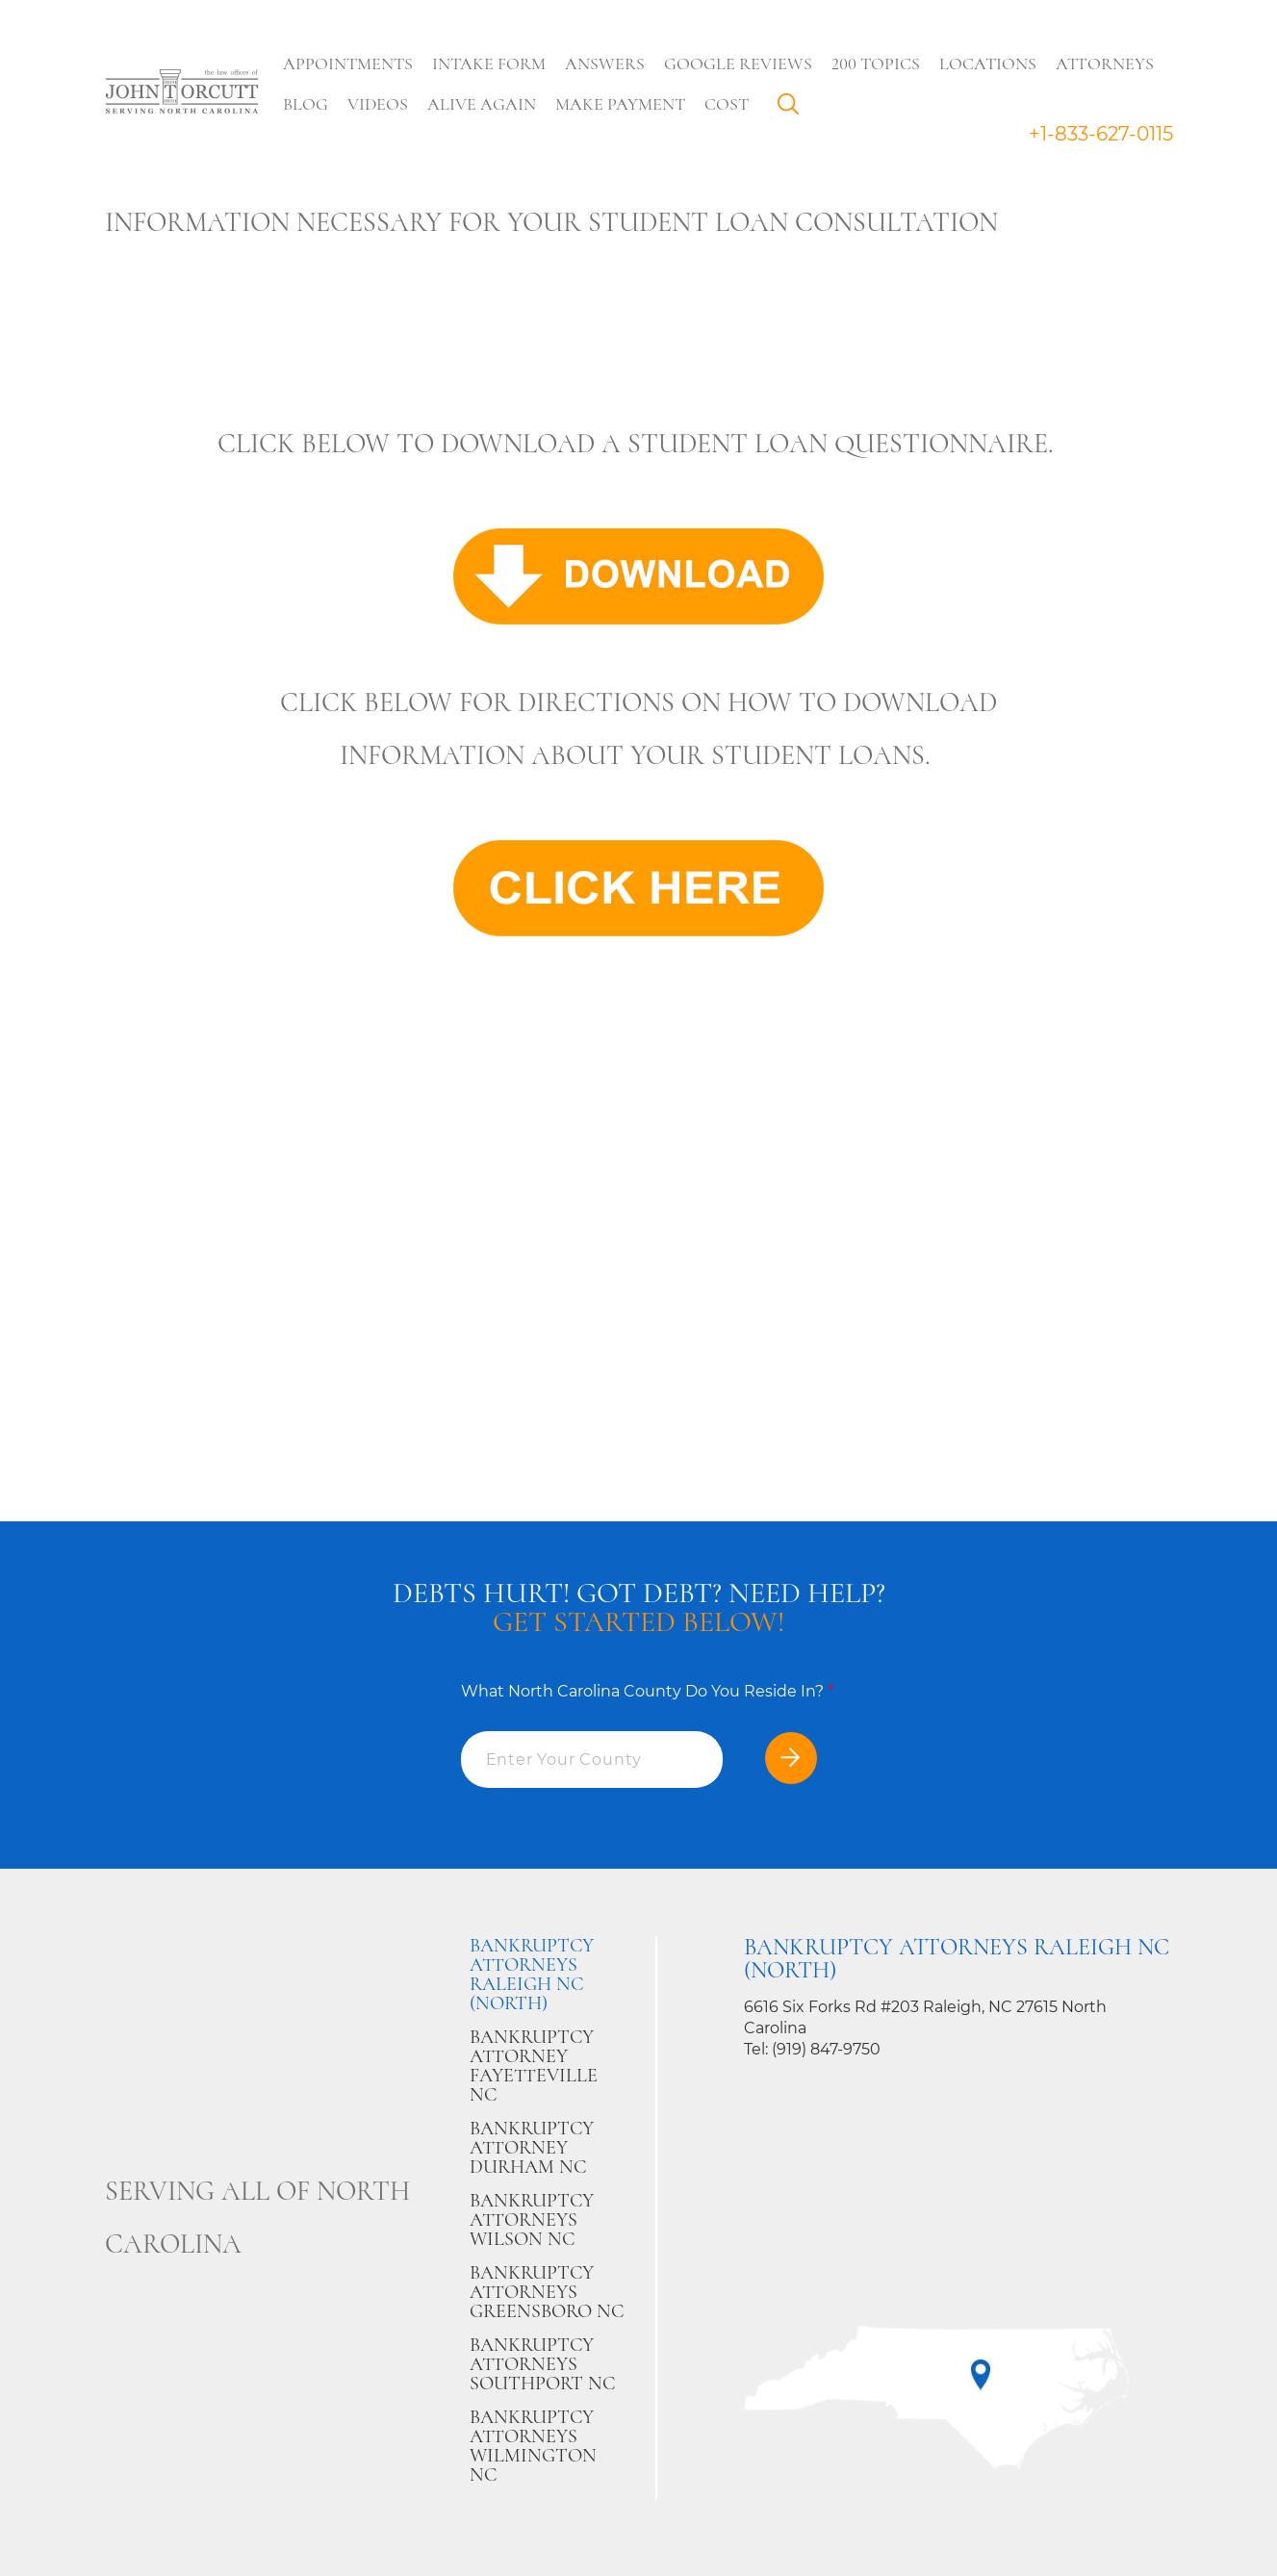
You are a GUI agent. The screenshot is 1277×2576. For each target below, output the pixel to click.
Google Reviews (739, 63)
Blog (306, 104)
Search (794, 109)
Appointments (349, 63)
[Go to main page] (182, 93)
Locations (988, 63)
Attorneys (1106, 63)
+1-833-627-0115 (1101, 133)
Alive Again (482, 104)
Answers (606, 63)
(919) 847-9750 (826, 2049)
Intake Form (490, 63)
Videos (378, 104)
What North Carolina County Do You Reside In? (647, 1691)
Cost (727, 104)
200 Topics (876, 63)
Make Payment (621, 104)
